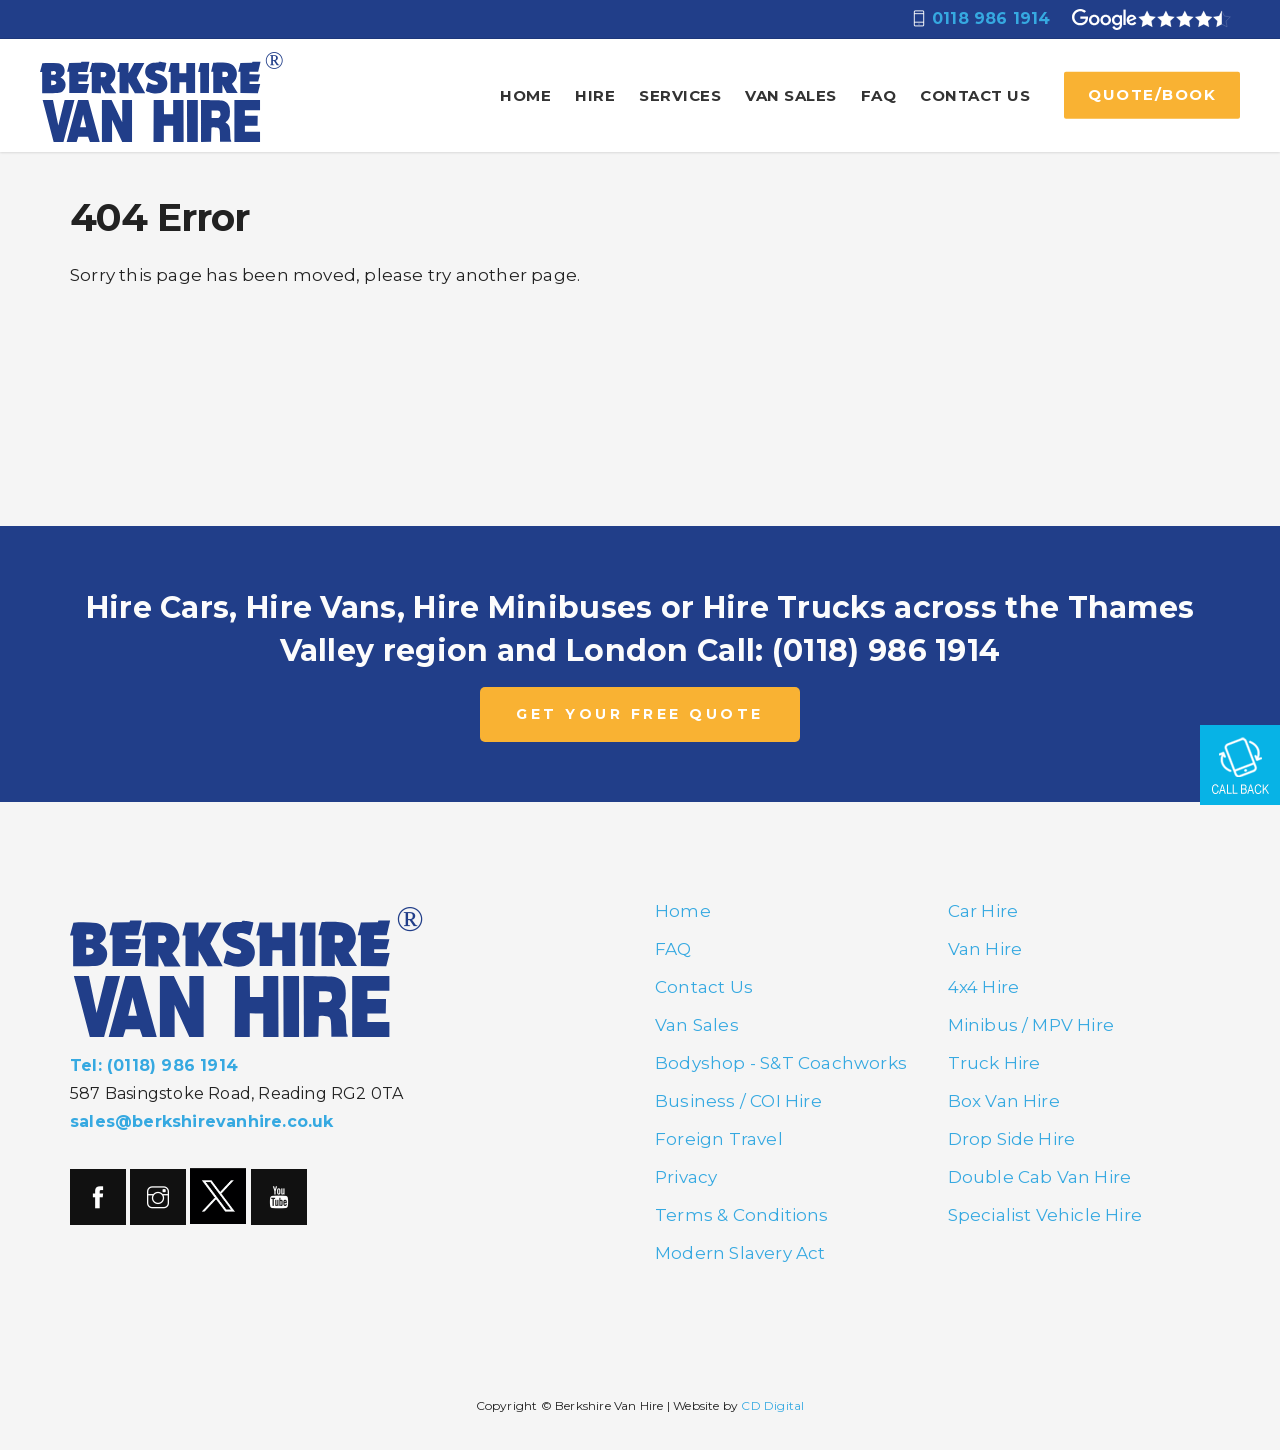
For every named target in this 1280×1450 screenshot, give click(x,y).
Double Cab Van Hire (1040, 1177)
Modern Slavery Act (740, 1253)
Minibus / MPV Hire (1031, 1025)
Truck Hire (994, 1063)
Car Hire (983, 911)
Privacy (686, 1177)
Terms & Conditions (742, 1215)
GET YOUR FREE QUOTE (640, 714)
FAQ (879, 95)
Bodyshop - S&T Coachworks (781, 1063)
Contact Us (975, 95)
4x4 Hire (984, 987)
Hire (595, 95)
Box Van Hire (1004, 1101)
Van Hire (985, 949)
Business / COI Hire (738, 1101)
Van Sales (791, 95)
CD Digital (772, 1405)
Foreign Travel (719, 1139)
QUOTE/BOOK (1152, 94)
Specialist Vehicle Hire (1045, 1215)
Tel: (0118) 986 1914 (154, 1065)
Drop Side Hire (1012, 1139)
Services (680, 95)
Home (525, 95)
